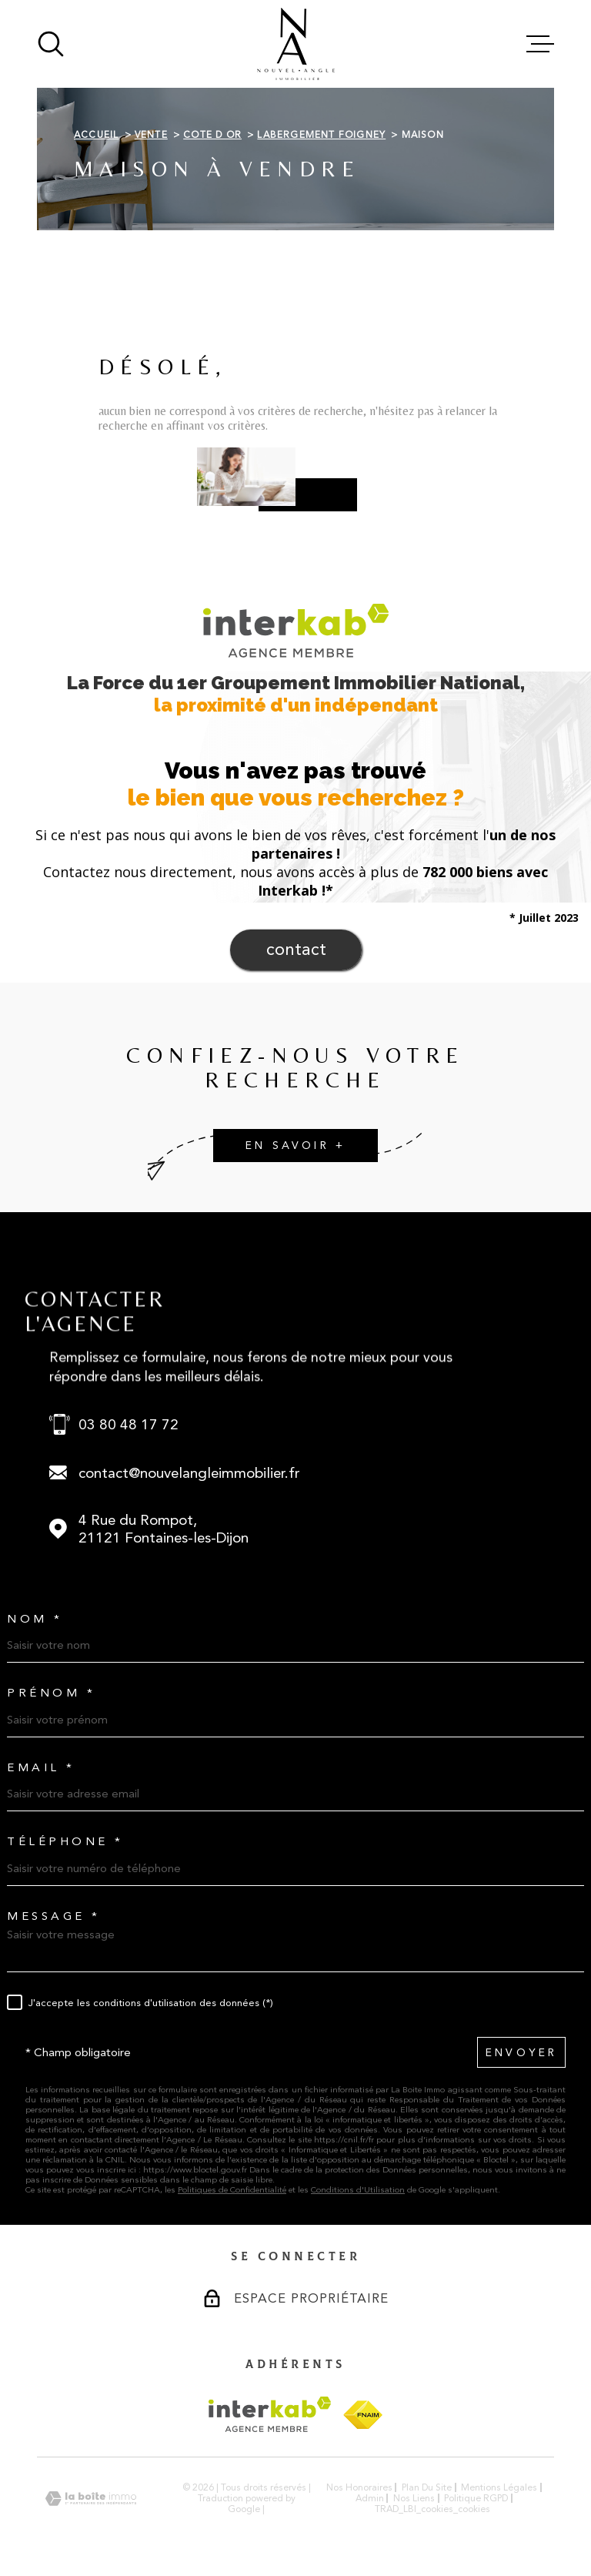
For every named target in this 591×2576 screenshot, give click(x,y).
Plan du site (427, 2487)
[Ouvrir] (51, 44)
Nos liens (414, 2498)
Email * (41, 1768)
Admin (370, 2498)
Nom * (35, 1619)
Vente (151, 134)
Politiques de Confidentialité (232, 2190)
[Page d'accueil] (296, 44)
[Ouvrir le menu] (540, 44)
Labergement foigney (321, 134)
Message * (54, 1916)
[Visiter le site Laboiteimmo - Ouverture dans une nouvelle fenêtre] (91, 2498)
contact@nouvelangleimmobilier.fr (189, 1473)
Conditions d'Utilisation (358, 2190)
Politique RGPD (476, 2498)
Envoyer (521, 2052)
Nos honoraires (359, 2487)
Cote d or (212, 134)
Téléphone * (65, 1841)
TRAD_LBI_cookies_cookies (432, 2509)
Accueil (96, 134)
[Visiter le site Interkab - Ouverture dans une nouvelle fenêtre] (270, 2414)
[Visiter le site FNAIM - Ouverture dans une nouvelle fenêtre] (362, 2414)
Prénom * (51, 1693)
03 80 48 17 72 (128, 1424)
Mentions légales (499, 2487)
